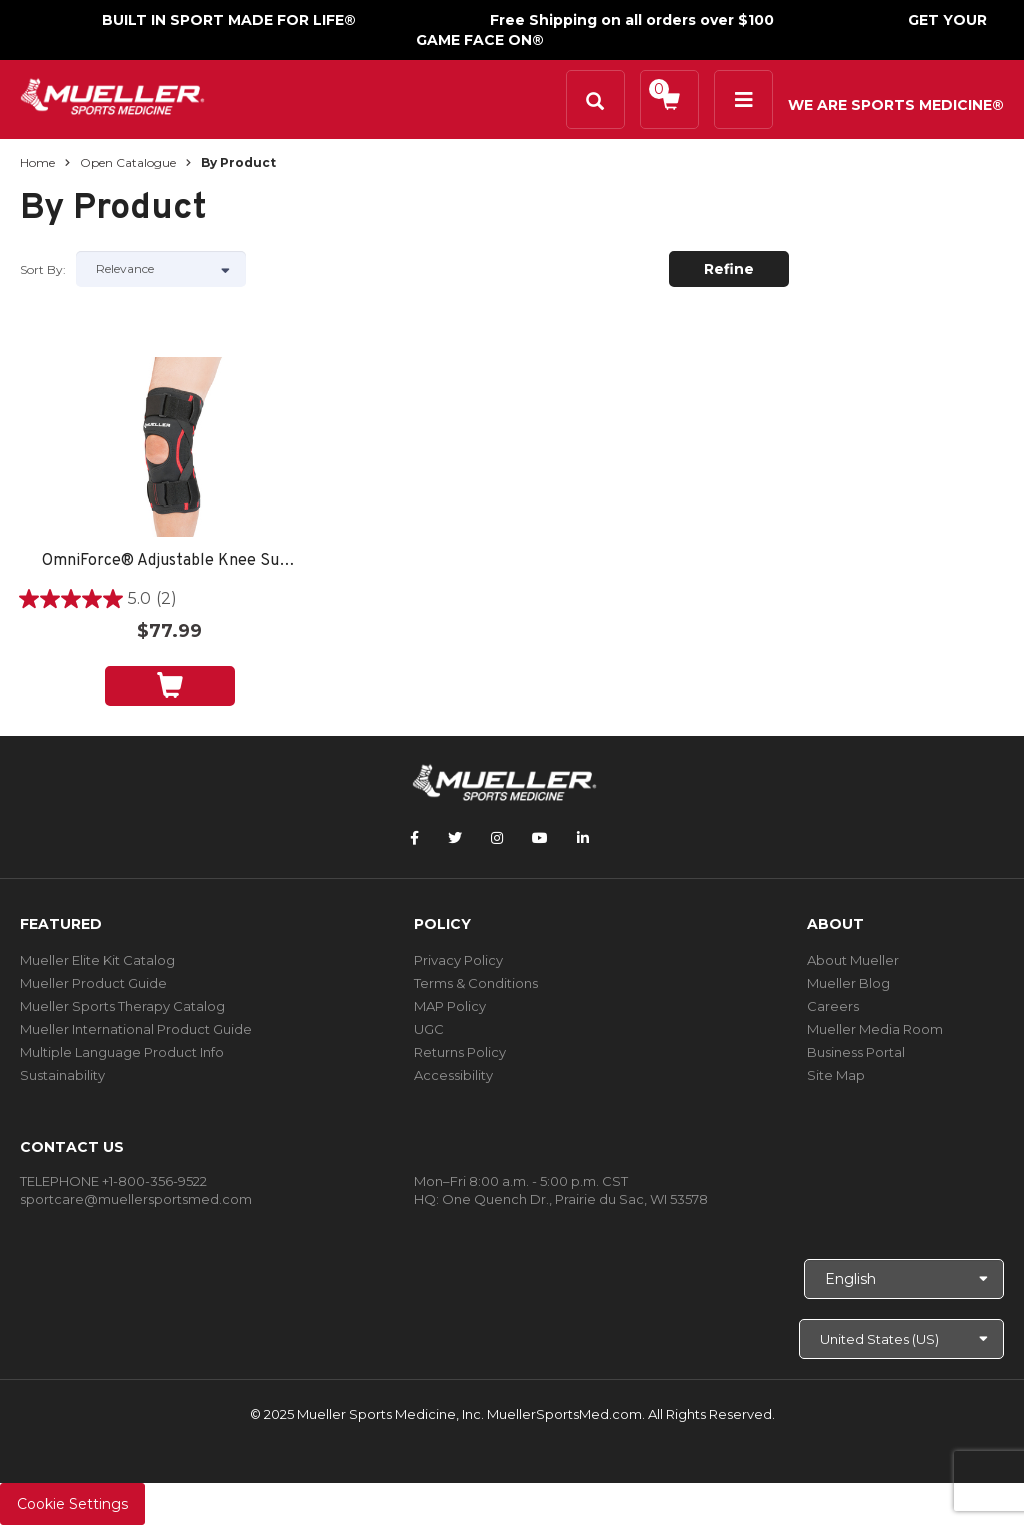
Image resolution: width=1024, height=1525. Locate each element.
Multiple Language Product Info (122, 1052)
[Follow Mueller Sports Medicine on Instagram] (497, 838)
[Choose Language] (904, 1279)
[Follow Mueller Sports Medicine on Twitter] (455, 838)
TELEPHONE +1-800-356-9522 (113, 1181)
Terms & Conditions (476, 983)
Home (37, 162)
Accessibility (453, 1075)
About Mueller (853, 960)
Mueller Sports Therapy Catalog (122, 1006)
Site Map (836, 1075)
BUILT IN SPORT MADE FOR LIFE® (229, 20)
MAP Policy (450, 1006)
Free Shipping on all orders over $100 (632, 20)
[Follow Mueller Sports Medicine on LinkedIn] (583, 838)
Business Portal (856, 1052)
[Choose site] (901, 1339)
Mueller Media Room (875, 1029)
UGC (429, 1029)
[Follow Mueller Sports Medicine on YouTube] (540, 838)
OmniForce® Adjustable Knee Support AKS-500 (170, 561)
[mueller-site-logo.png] (112, 94)
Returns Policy (460, 1052)
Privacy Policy (458, 960)
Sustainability (62, 1075)
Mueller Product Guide (93, 983)
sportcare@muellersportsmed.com (136, 1199)
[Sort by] (161, 269)
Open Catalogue (128, 162)
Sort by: (43, 269)
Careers (833, 1006)
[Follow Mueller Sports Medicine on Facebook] (414, 838)
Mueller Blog (848, 983)
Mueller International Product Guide (136, 1029)
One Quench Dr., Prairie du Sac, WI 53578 (575, 1199)
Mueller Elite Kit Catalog (97, 960)
